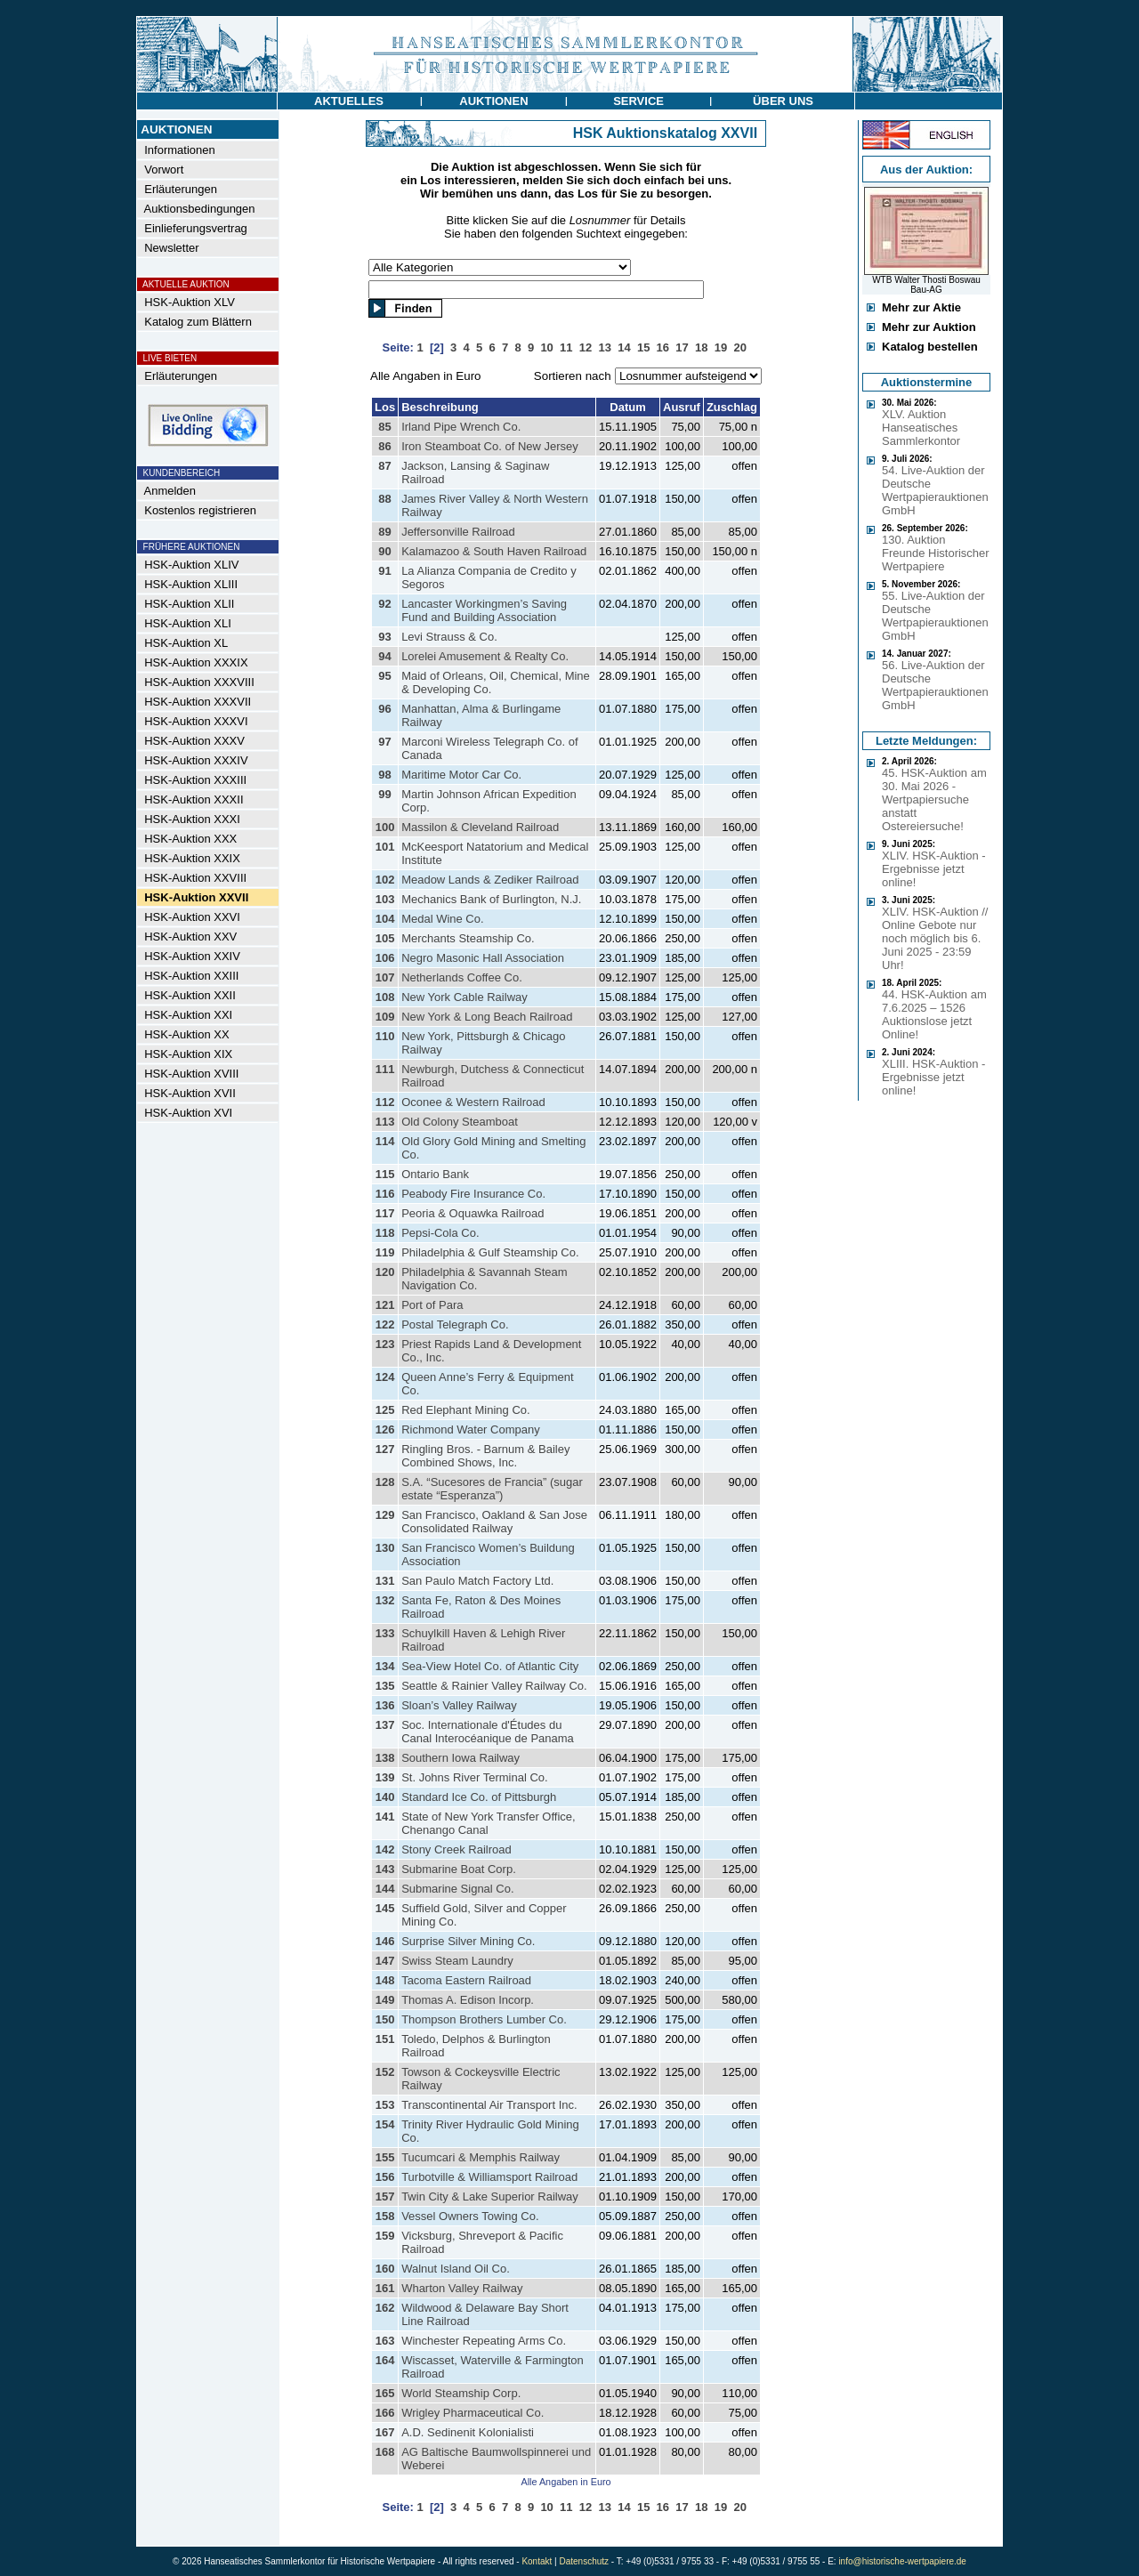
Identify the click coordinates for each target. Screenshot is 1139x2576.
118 (385, 1233)
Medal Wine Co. (442, 918)
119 (385, 1252)
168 (385, 2452)
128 (385, 1482)
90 (384, 551)
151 (385, 2039)
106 (385, 958)
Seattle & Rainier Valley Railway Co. (494, 1685)
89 (384, 531)
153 (385, 2105)
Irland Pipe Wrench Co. (461, 426)
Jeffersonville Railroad (458, 531)
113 (385, 1121)
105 (385, 938)
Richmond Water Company (470, 1429)
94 (384, 656)
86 (384, 446)
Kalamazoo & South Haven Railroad (493, 551)
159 (385, 2235)
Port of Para (432, 1305)
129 (385, 1515)
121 (385, 1305)
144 (385, 1888)
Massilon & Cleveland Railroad (480, 827)
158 (385, 2216)
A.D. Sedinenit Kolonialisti (467, 2432)
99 (384, 794)
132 (385, 1600)
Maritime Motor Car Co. (461, 774)
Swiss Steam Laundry (457, 1960)
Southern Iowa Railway (460, 1757)
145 (385, 1908)
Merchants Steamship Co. (468, 938)
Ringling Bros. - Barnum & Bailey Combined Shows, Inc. (485, 1455)
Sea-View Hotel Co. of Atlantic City (489, 1666)
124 (385, 1377)
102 (385, 879)
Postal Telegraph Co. (454, 1324)
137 (385, 1725)
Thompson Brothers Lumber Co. (484, 2019)
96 (384, 708)
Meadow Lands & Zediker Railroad (489, 879)
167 (385, 2432)
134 (385, 1666)
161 (385, 2288)
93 (384, 636)
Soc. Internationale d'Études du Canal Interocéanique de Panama (487, 1731)
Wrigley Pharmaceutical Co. (472, 2412)
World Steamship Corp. (461, 2393)
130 (385, 1547)
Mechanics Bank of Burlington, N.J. (491, 899)
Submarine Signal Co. (457, 1888)
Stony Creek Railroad (456, 1849)
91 (384, 570)
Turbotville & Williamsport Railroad (489, 2177)
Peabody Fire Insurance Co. (473, 1193)
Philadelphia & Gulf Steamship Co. (489, 1252)
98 (384, 774)
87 (384, 465)
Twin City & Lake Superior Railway (489, 2196)
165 (385, 2393)
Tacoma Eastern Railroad (466, 1980)
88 (384, 498)
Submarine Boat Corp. (458, 1869)
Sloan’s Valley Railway (459, 1705)
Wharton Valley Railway (461, 2288)
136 (385, 1705)
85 (384, 426)
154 (385, 2124)
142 (385, 1849)
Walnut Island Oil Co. (455, 2268)
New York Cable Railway (464, 997)
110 (385, 1036)
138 (385, 1757)
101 (385, 846)
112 (385, 1102)
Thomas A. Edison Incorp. (467, 2000)
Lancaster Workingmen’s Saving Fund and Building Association (484, 610)
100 (385, 827)
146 (385, 1941)
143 (385, 1869)
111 (385, 1069)
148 (385, 1980)
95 (384, 675)
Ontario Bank (435, 1174)
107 (385, 977)
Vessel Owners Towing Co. (469, 2216)
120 (385, 1272)
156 (385, 2177)
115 (385, 1174)
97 (384, 741)
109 (385, 1016)
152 (385, 2072)
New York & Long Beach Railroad (486, 1016)
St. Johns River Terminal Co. (474, 1777)
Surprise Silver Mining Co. (468, 1941)
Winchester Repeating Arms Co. (483, 2340)
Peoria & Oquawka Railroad (472, 1213)
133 (385, 1633)
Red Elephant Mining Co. (465, 1410)
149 (385, 2000)
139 (385, 1777)
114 (385, 1141)
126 (385, 1429)
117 (385, 1213)
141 (385, 1816)
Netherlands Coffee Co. (461, 977)
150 (385, 2019)
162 (385, 2307)
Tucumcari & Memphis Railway (480, 2157)
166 (385, 2412)
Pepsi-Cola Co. (440, 1233)
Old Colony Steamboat (459, 1121)
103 (385, 899)
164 (385, 2360)
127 (385, 1449)
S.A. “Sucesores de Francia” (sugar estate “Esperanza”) (492, 1488)
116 (385, 1193)
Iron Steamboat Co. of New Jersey (489, 446)
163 (385, 2340)
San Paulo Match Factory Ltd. (477, 1580)
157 (385, 2196)
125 (385, 1410)
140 (385, 1797)
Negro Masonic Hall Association (482, 958)
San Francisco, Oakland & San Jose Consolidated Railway (494, 1521)
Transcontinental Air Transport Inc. (489, 2105)
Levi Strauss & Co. (449, 636)
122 (385, 1324)
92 (384, 603)
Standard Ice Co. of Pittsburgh (478, 1797)
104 (385, 918)
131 (385, 1580)
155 (385, 2157)
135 (385, 1685)
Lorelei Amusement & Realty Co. (485, 656)
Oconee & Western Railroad (473, 1102)
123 (385, 1344)
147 (385, 1960)
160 (385, 2268)
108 (385, 997)
